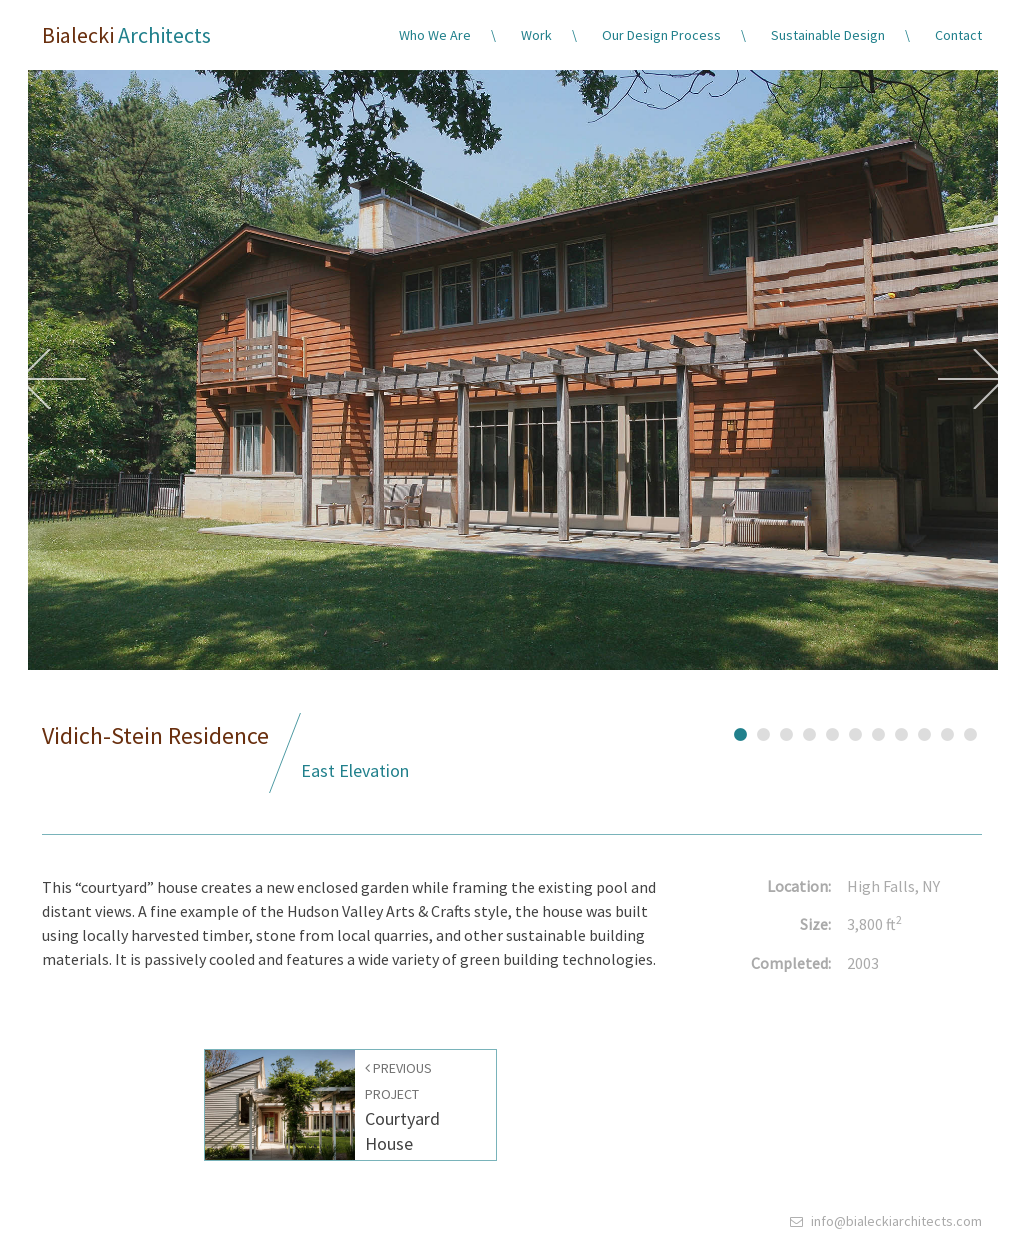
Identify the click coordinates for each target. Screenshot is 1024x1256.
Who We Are (435, 35)
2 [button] (763, 732)
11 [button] (970, 732)
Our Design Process (661, 35)
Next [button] (971, 379)
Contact (958, 35)
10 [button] (947, 732)
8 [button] (901, 732)
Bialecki (126, 35)
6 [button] (855, 732)
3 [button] (786, 732)
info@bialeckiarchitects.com (896, 1221)
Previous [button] (53, 379)
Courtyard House (402, 1107)
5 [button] (832, 732)
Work (536, 35)
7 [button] (878, 732)
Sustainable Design (828, 35)
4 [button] (809, 732)
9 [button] (924, 732)
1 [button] (740, 732)
